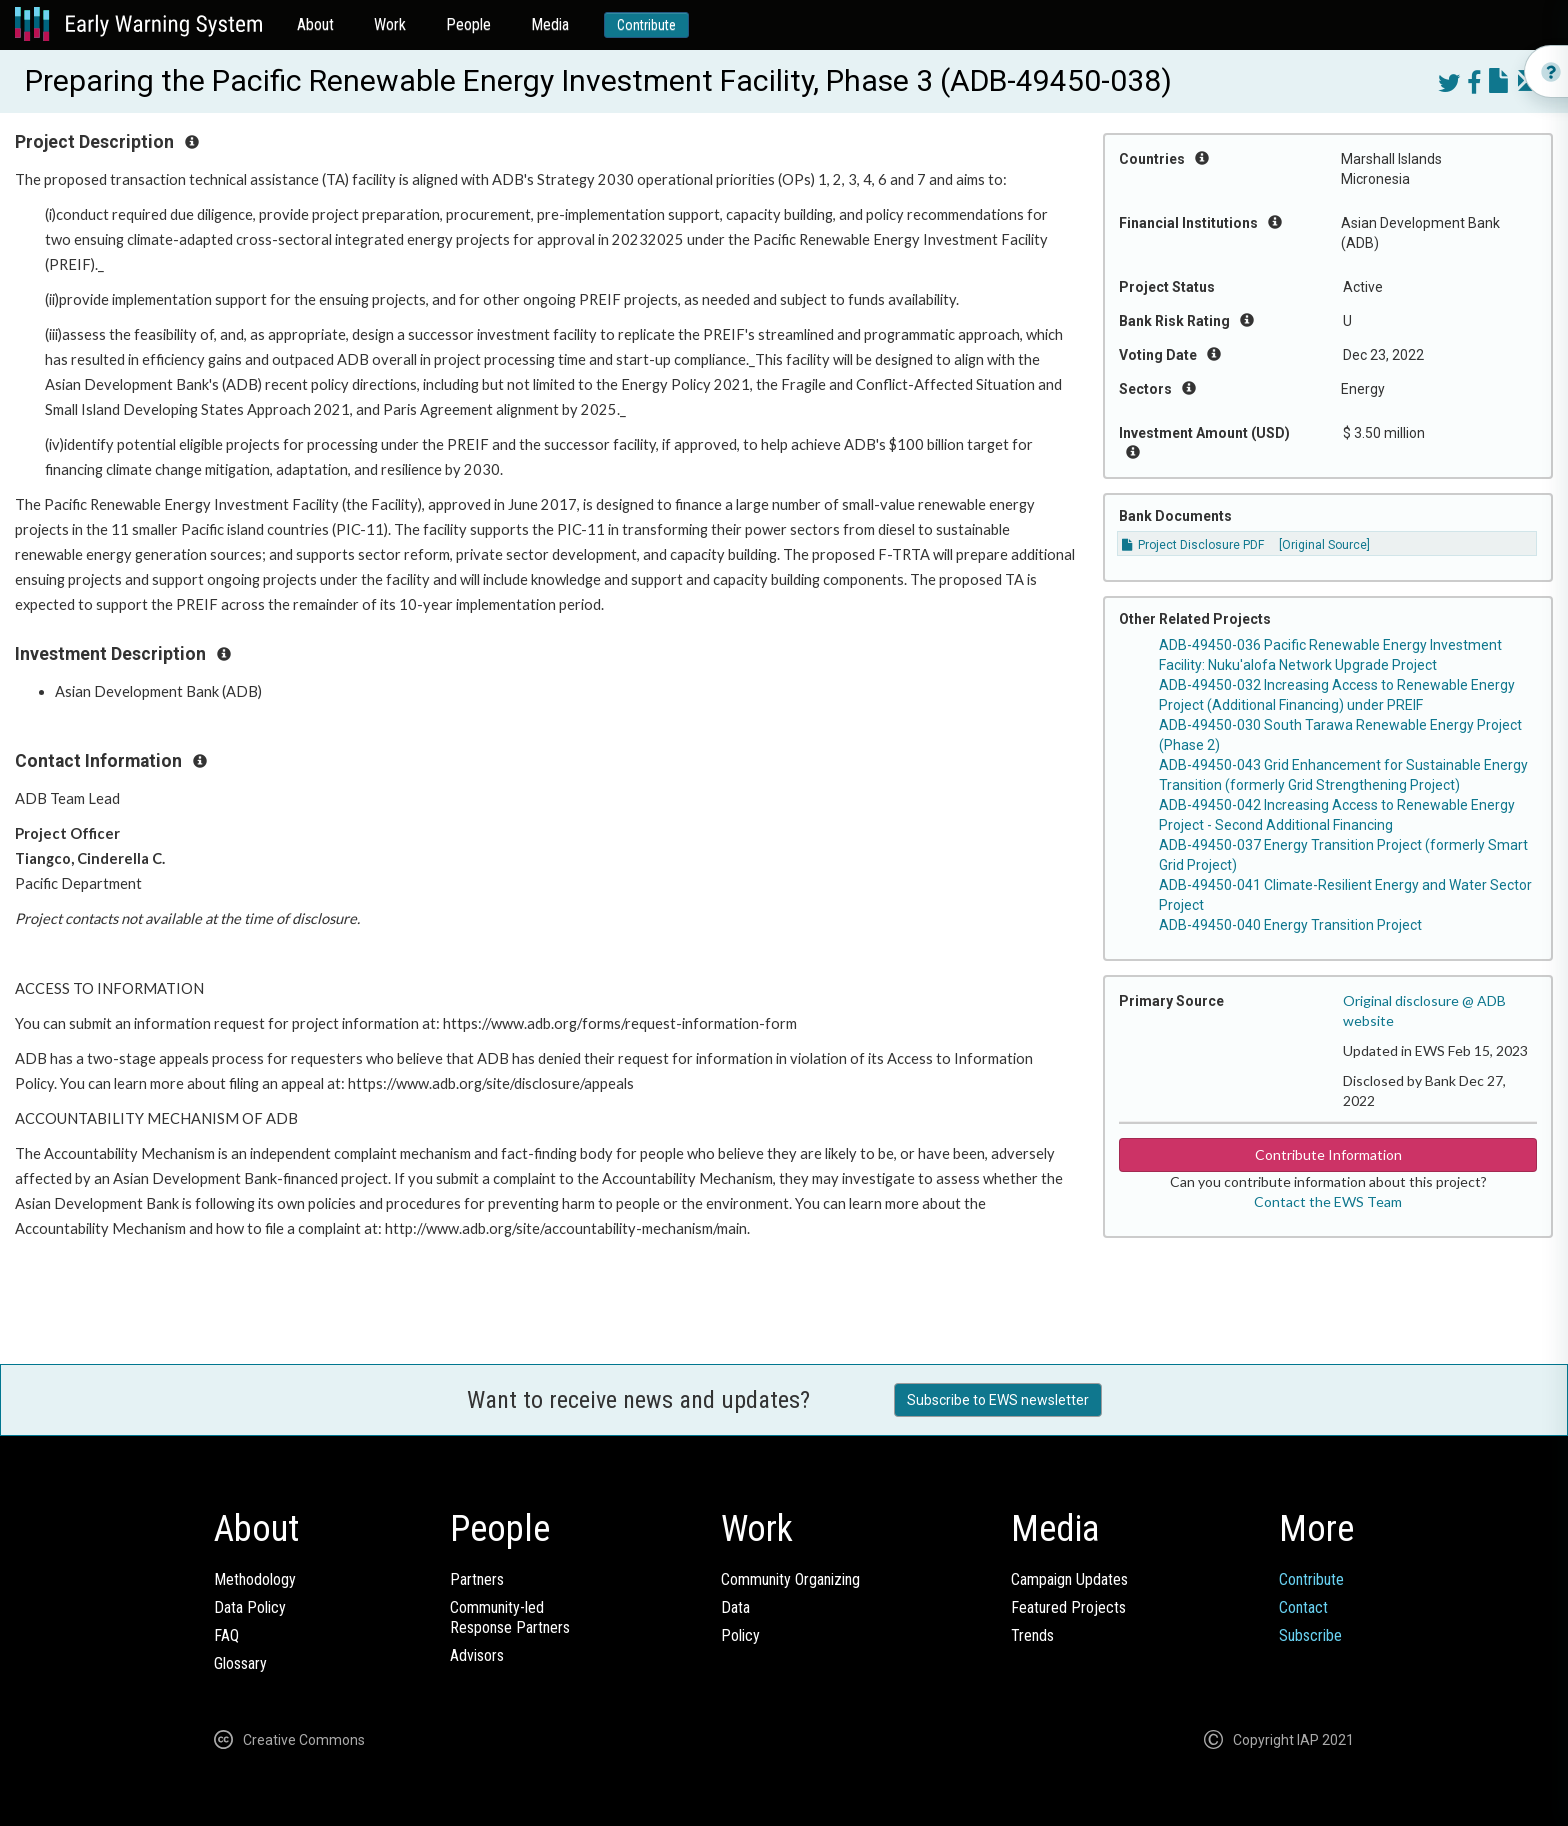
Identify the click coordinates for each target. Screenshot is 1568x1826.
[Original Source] (1324, 545)
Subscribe (1310, 1635)
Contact (1303, 1607)
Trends (1032, 1635)
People (468, 24)
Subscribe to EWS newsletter (998, 1400)
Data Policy (250, 1607)
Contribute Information (1328, 1154)
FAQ (226, 1635)
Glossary (240, 1663)
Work (390, 24)
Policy (740, 1635)
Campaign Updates (1069, 1579)
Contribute (646, 25)
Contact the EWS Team (1328, 1201)
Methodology (255, 1579)
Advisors (477, 1655)
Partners (477, 1579)
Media (550, 24)
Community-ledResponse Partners (510, 1617)
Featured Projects (1068, 1607)
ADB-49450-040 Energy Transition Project (1290, 925)
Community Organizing (790, 1579)
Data (735, 1607)
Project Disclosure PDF (1193, 545)
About (315, 24)
